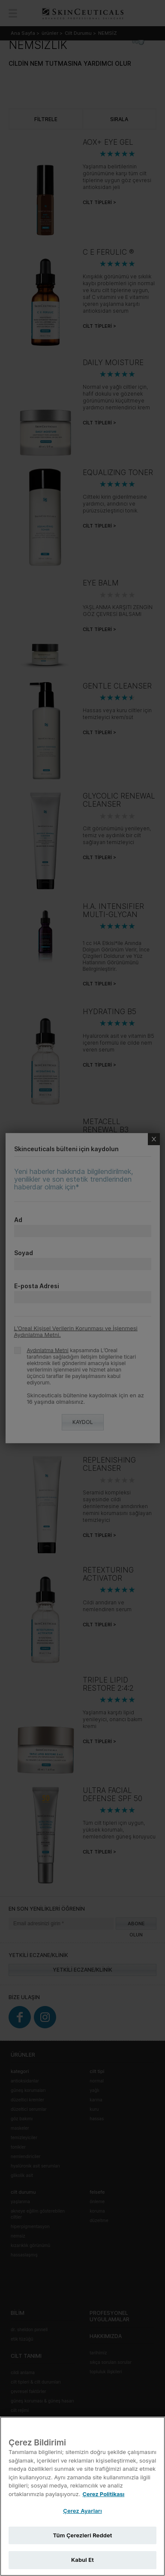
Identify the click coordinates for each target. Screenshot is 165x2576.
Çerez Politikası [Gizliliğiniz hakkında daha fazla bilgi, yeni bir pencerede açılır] (103, 2494)
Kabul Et (82, 2559)
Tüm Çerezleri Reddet (82, 2535)
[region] (82, 2496)
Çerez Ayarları (82, 2510)
